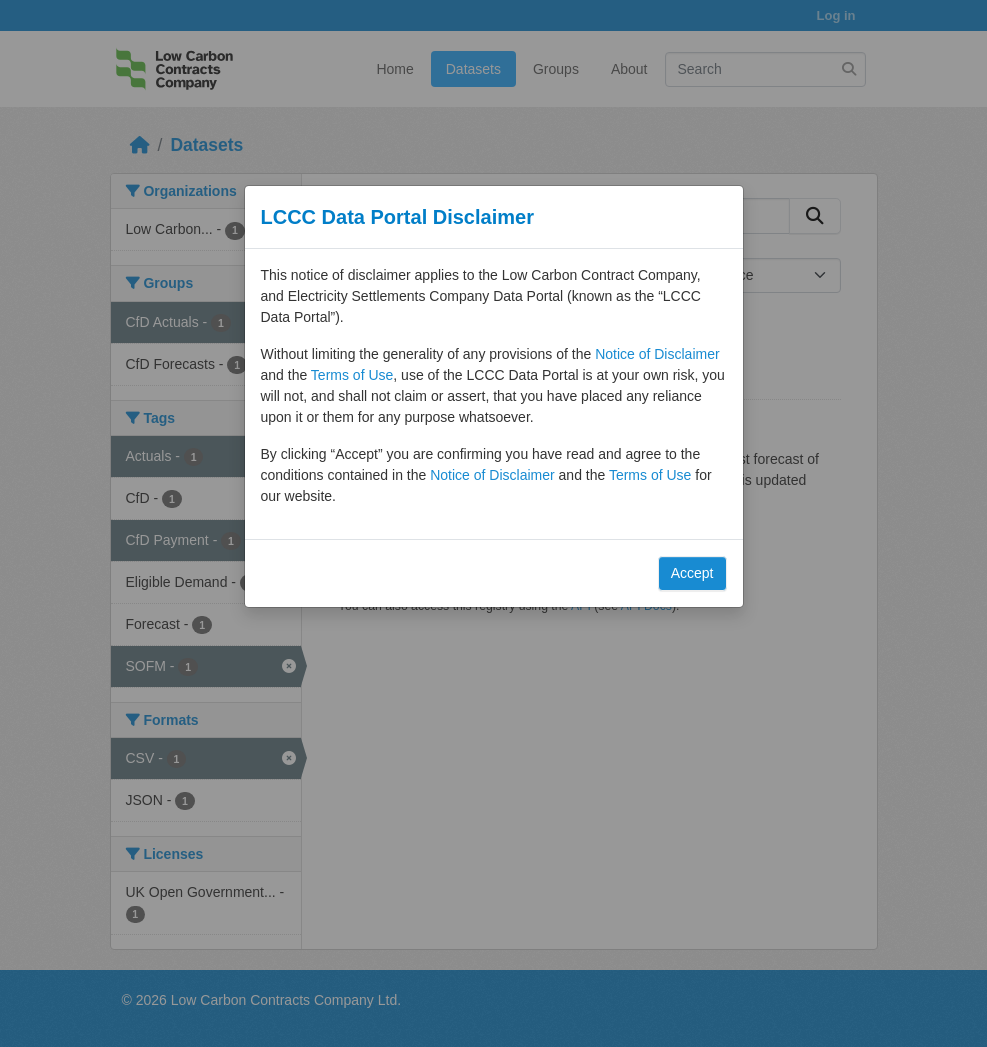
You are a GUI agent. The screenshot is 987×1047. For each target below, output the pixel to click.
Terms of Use (352, 375)
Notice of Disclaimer (657, 354)
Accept (692, 573)
